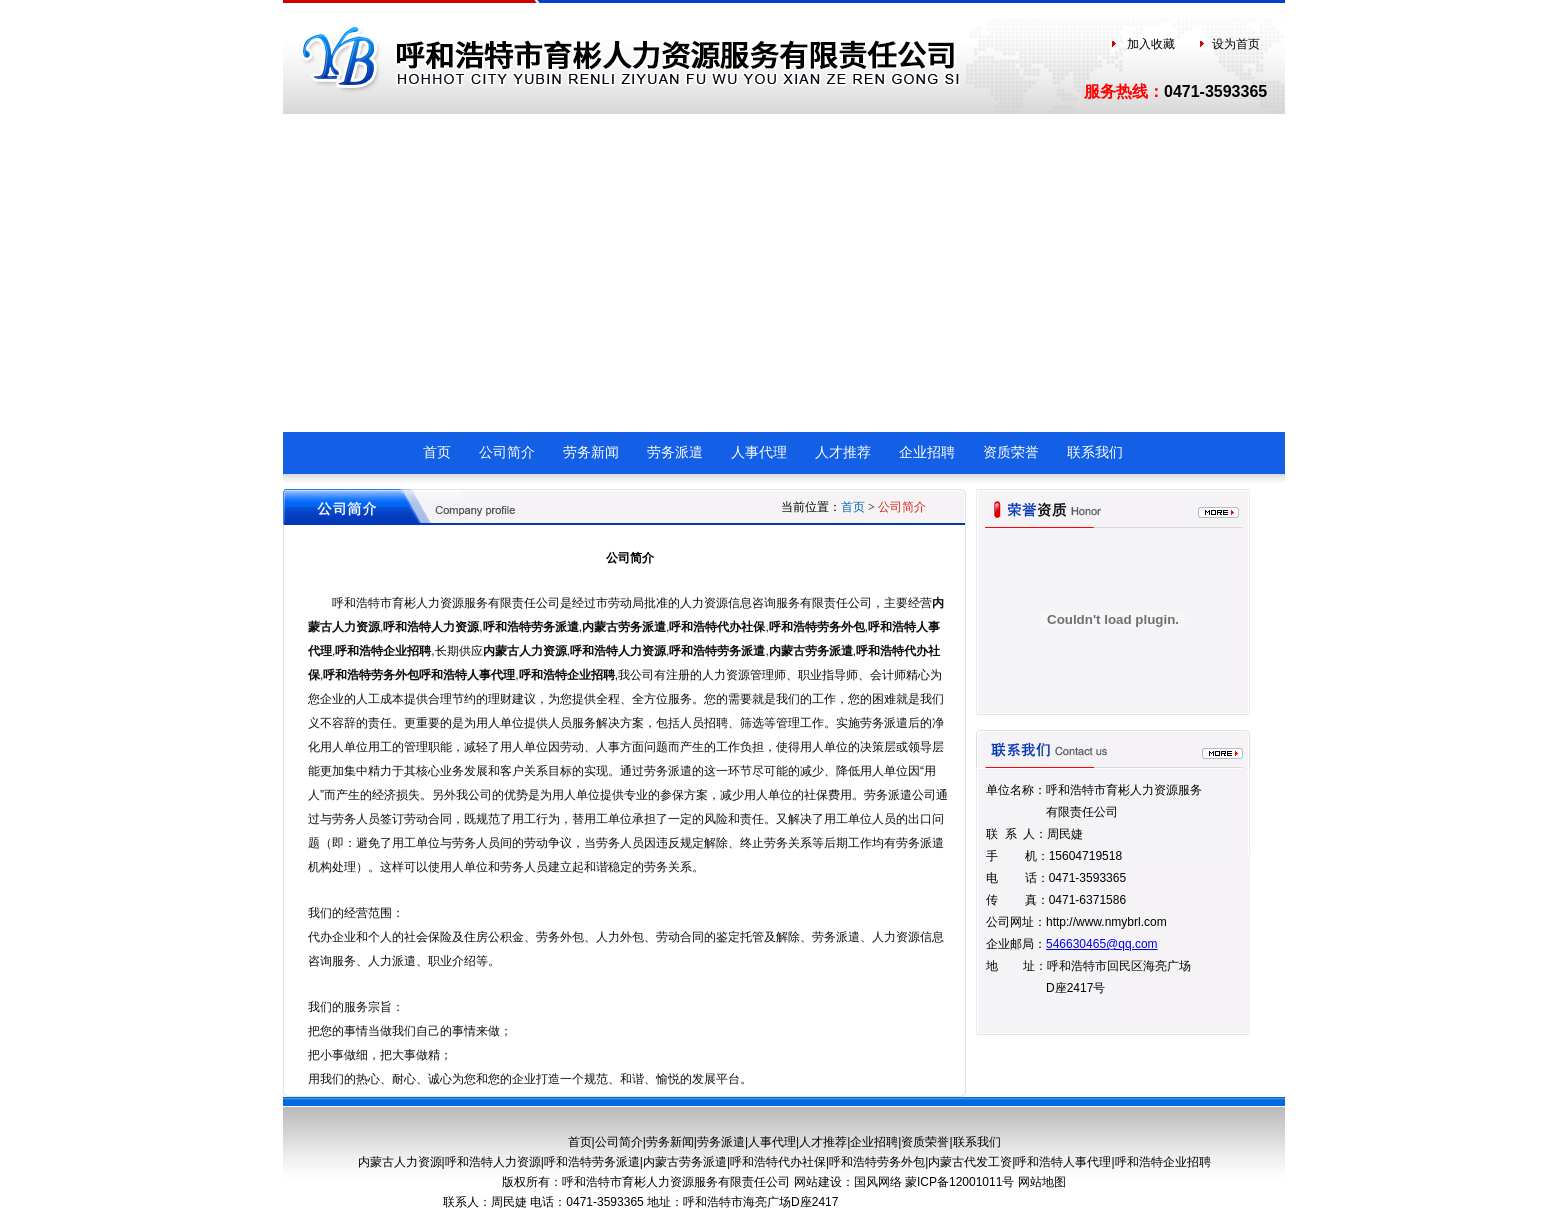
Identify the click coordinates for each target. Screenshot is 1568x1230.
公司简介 (507, 452)
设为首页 (1236, 44)
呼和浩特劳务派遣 (531, 627)
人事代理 (759, 452)
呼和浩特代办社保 (717, 627)
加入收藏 (1151, 44)
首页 (437, 452)
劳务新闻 (591, 452)
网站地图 (1042, 1182)
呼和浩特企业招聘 (383, 651)
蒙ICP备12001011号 (961, 1182)
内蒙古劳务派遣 (624, 627)
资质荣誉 (1011, 452)
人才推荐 (843, 452)
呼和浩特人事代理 (467, 675)
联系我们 (1095, 452)
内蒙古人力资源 (525, 651)
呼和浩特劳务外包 (817, 627)
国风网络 (879, 1182)
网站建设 (818, 1182)
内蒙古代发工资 (970, 1162)
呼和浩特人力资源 (431, 627)
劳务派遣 (675, 452)
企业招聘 (927, 452)
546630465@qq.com (1102, 944)
